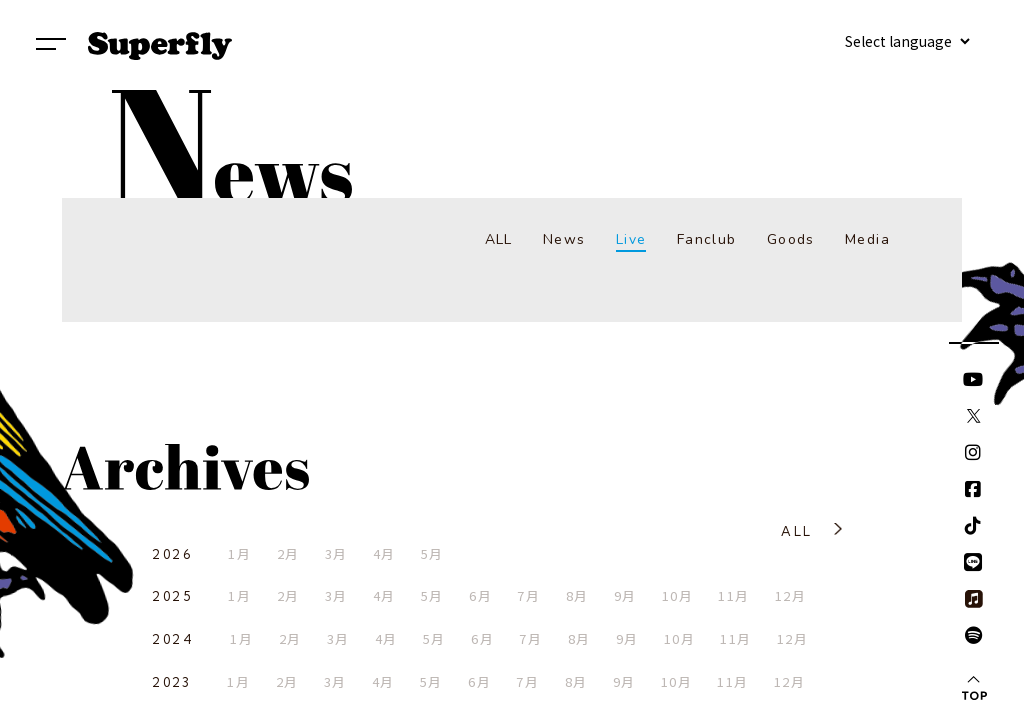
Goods (791, 239)
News (564, 239)
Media (867, 239)
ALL (499, 239)
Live (631, 239)
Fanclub (707, 239)
